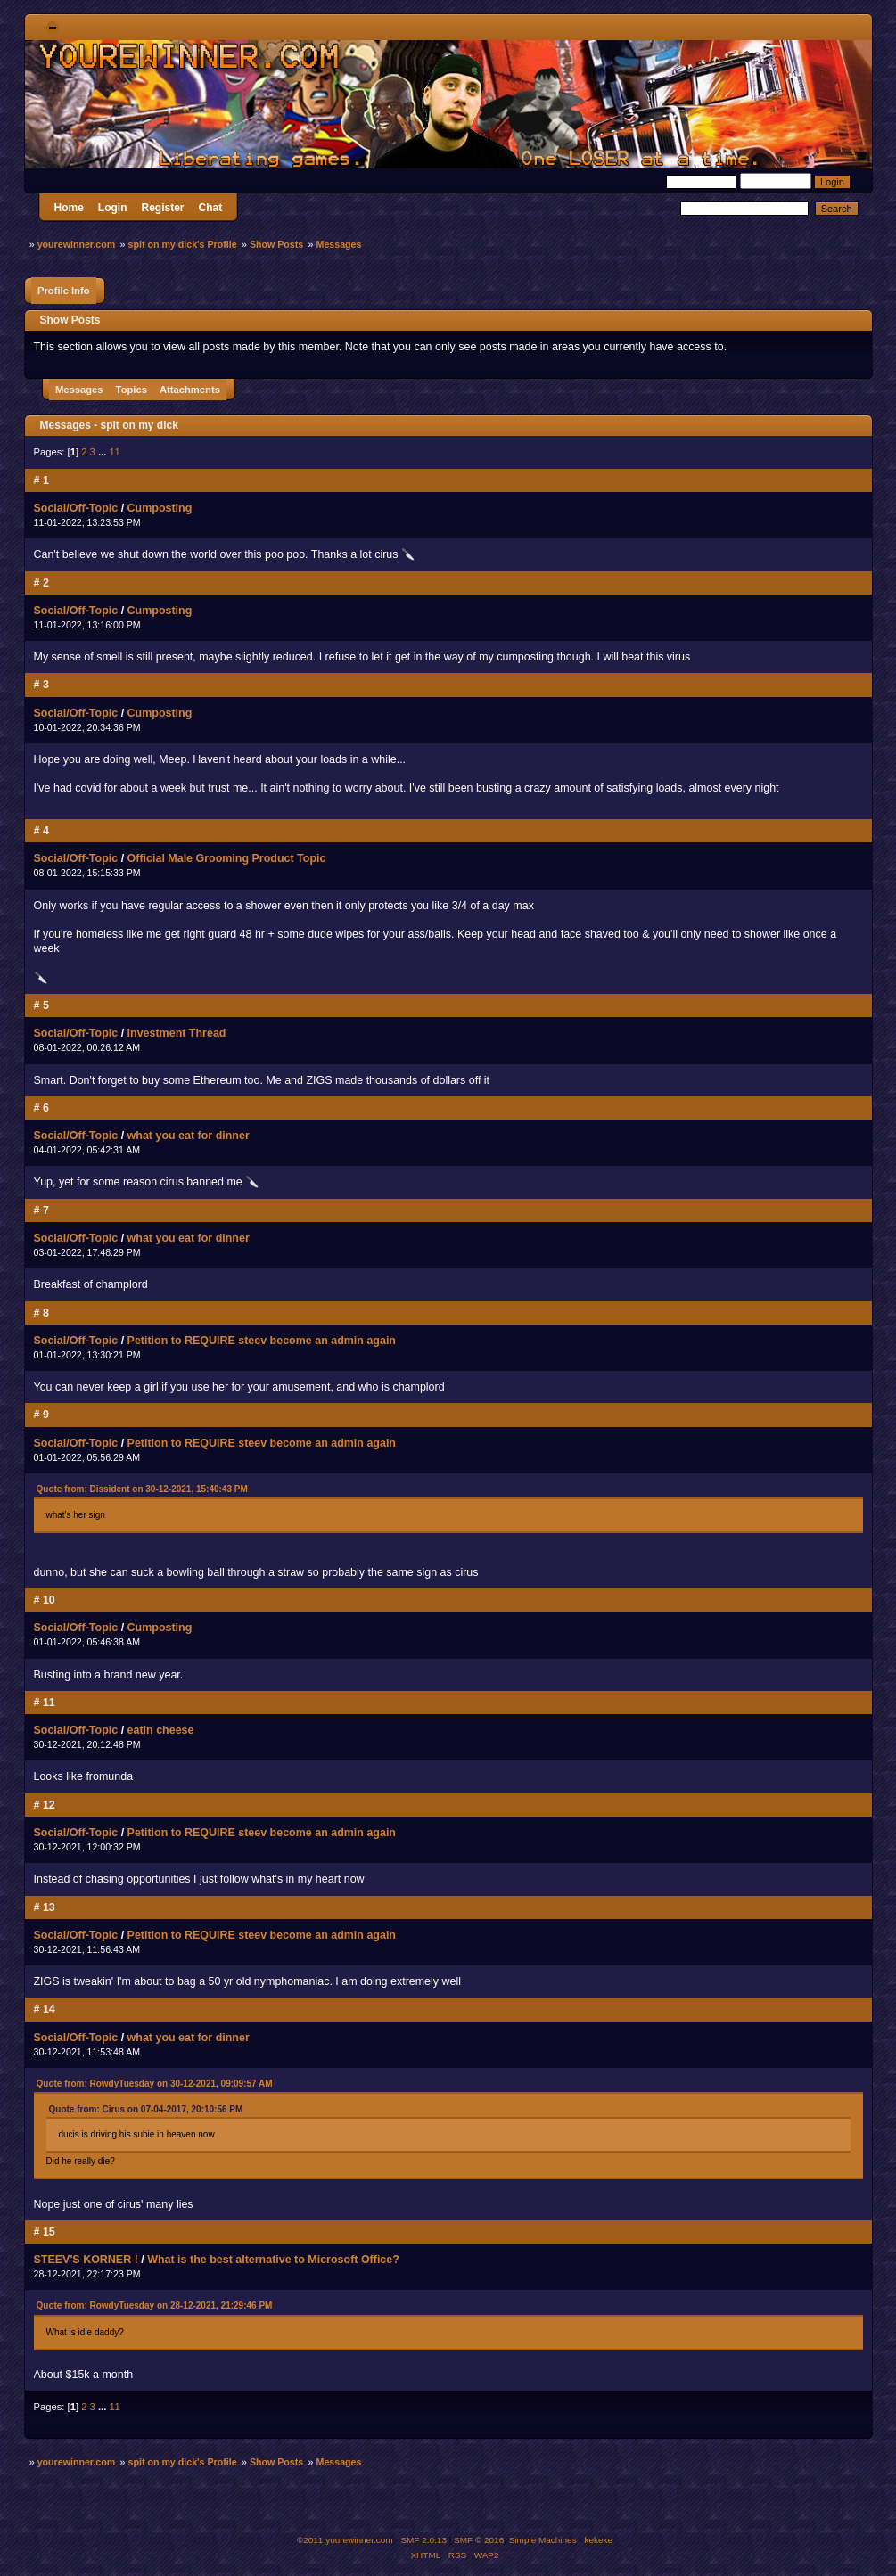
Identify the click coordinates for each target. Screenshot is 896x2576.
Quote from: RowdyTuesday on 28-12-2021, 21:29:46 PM (155, 2305)
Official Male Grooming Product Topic (226, 858)
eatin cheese (160, 1730)
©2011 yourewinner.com (345, 2540)
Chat (211, 207)
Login (112, 207)
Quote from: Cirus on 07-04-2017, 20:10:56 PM (146, 2109)
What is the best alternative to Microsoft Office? (273, 2259)
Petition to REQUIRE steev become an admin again (261, 1340)
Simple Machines (543, 2540)
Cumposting (160, 508)
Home (69, 207)
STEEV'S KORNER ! (86, 2259)
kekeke (599, 2540)
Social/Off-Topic (76, 508)
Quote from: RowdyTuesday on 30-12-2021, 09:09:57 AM (155, 2083)
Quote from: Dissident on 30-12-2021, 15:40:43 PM (142, 1489)
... (103, 452)
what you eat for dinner (188, 1135)
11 (114, 452)
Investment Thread (176, 1033)
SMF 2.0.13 (423, 2540)
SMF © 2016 (479, 2540)
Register (163, 207)
